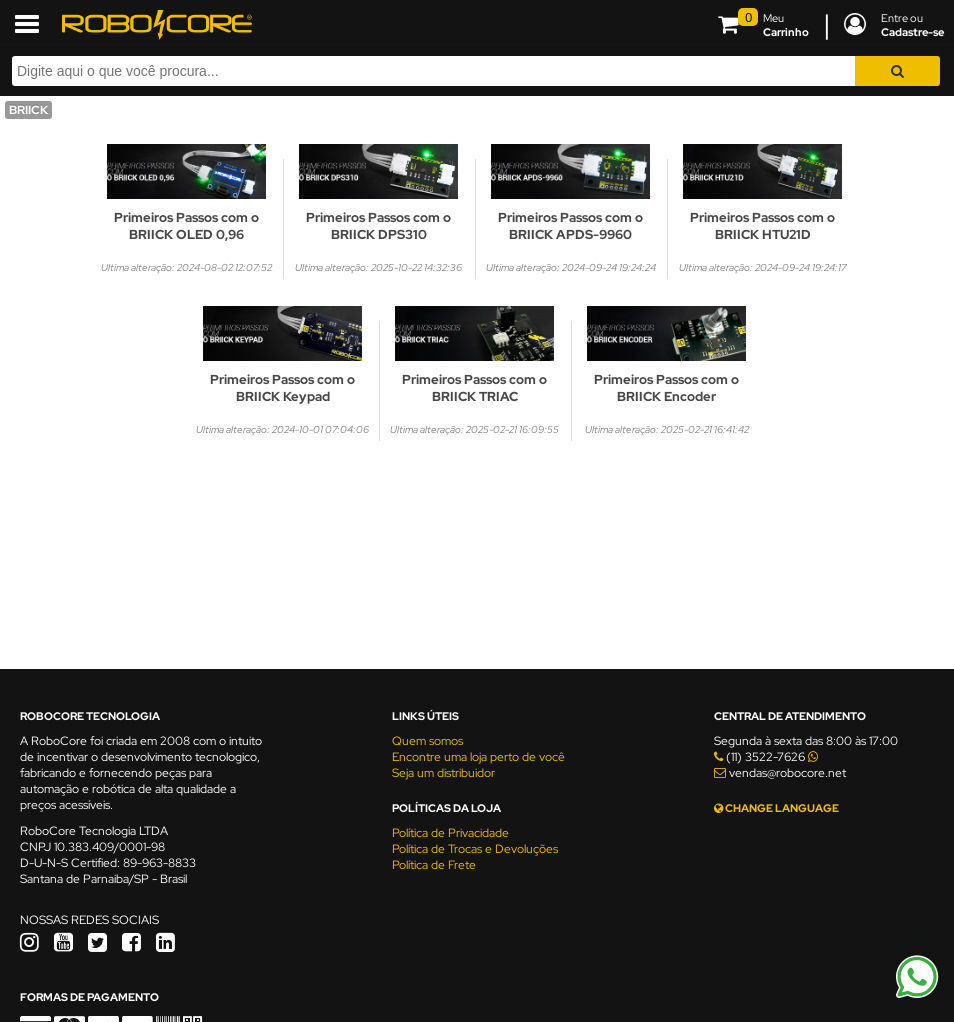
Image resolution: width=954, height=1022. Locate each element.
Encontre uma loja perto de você (478, 757)
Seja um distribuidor (443, 773)
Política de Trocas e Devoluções (475, 849)
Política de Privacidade (450, 833)
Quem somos (427, 741)
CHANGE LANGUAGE (776, 808)
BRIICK (28, 110)
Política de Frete (434, 865)
